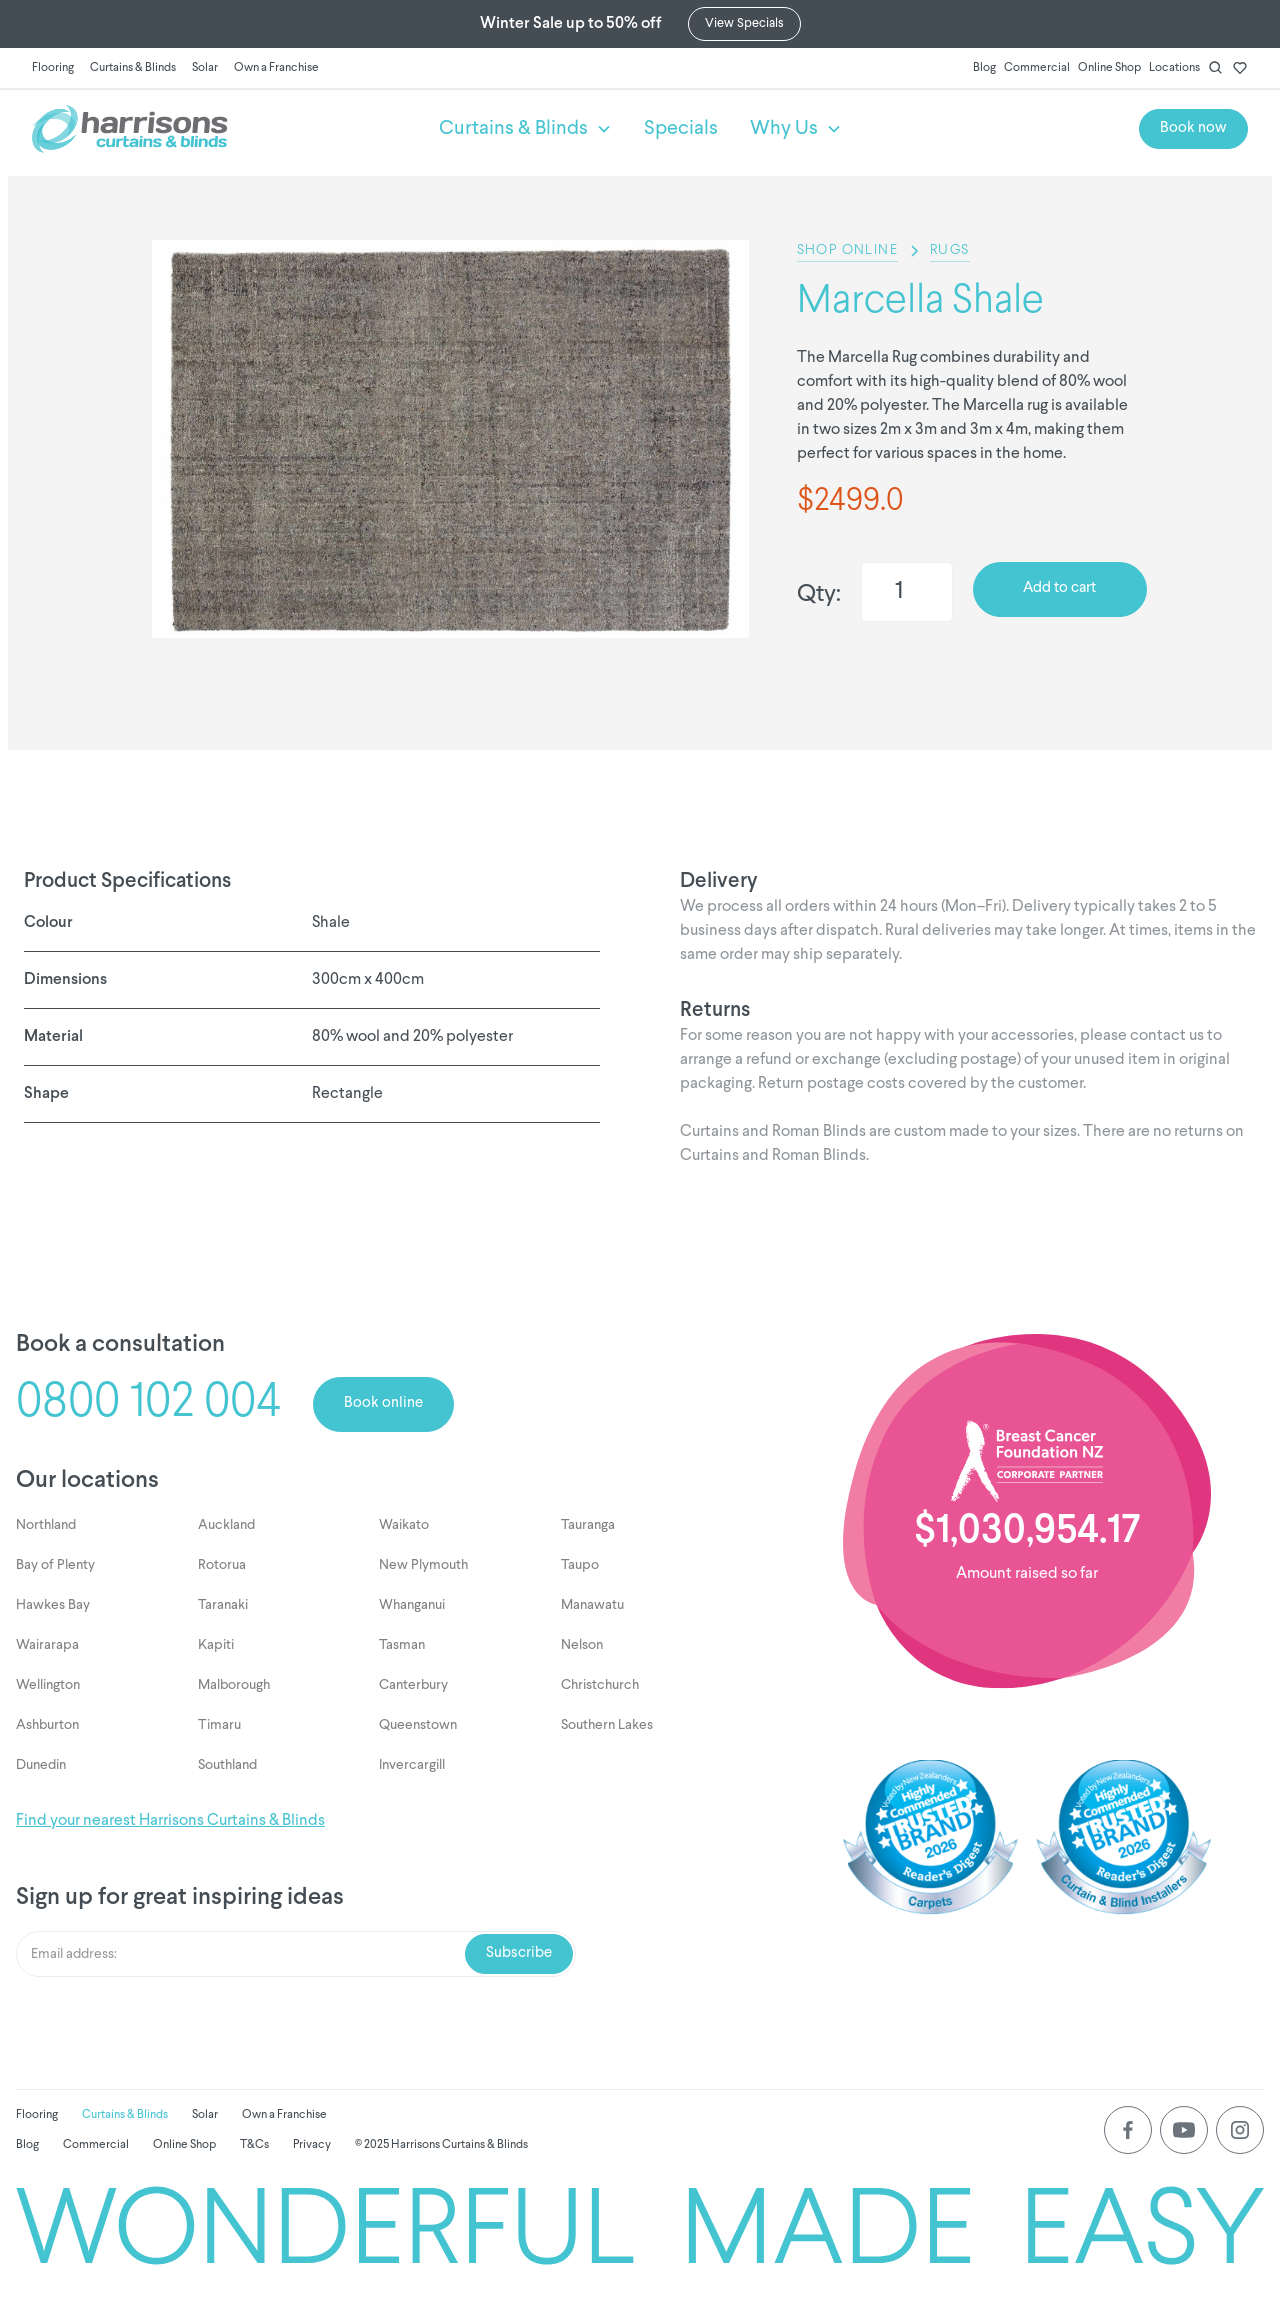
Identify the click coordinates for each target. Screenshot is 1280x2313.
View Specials (744, 23)
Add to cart (1059, 588)
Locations (1174, 68)
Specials (681, 129)
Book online (383, 1403)
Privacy (312, 2145)
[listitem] (450, 439)
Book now (1193, 128)
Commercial (1037, 68)
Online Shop (1109, 68)
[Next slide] (482, 670)
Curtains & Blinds (133, 68)
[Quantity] (907, 592)
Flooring (53, 68)
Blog (984, 68)
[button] (525, 129)
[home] (219, 129)
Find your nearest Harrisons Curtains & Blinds (170, 1821)
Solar (205, 68)
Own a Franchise (276, 68)
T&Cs (254, 2145)
